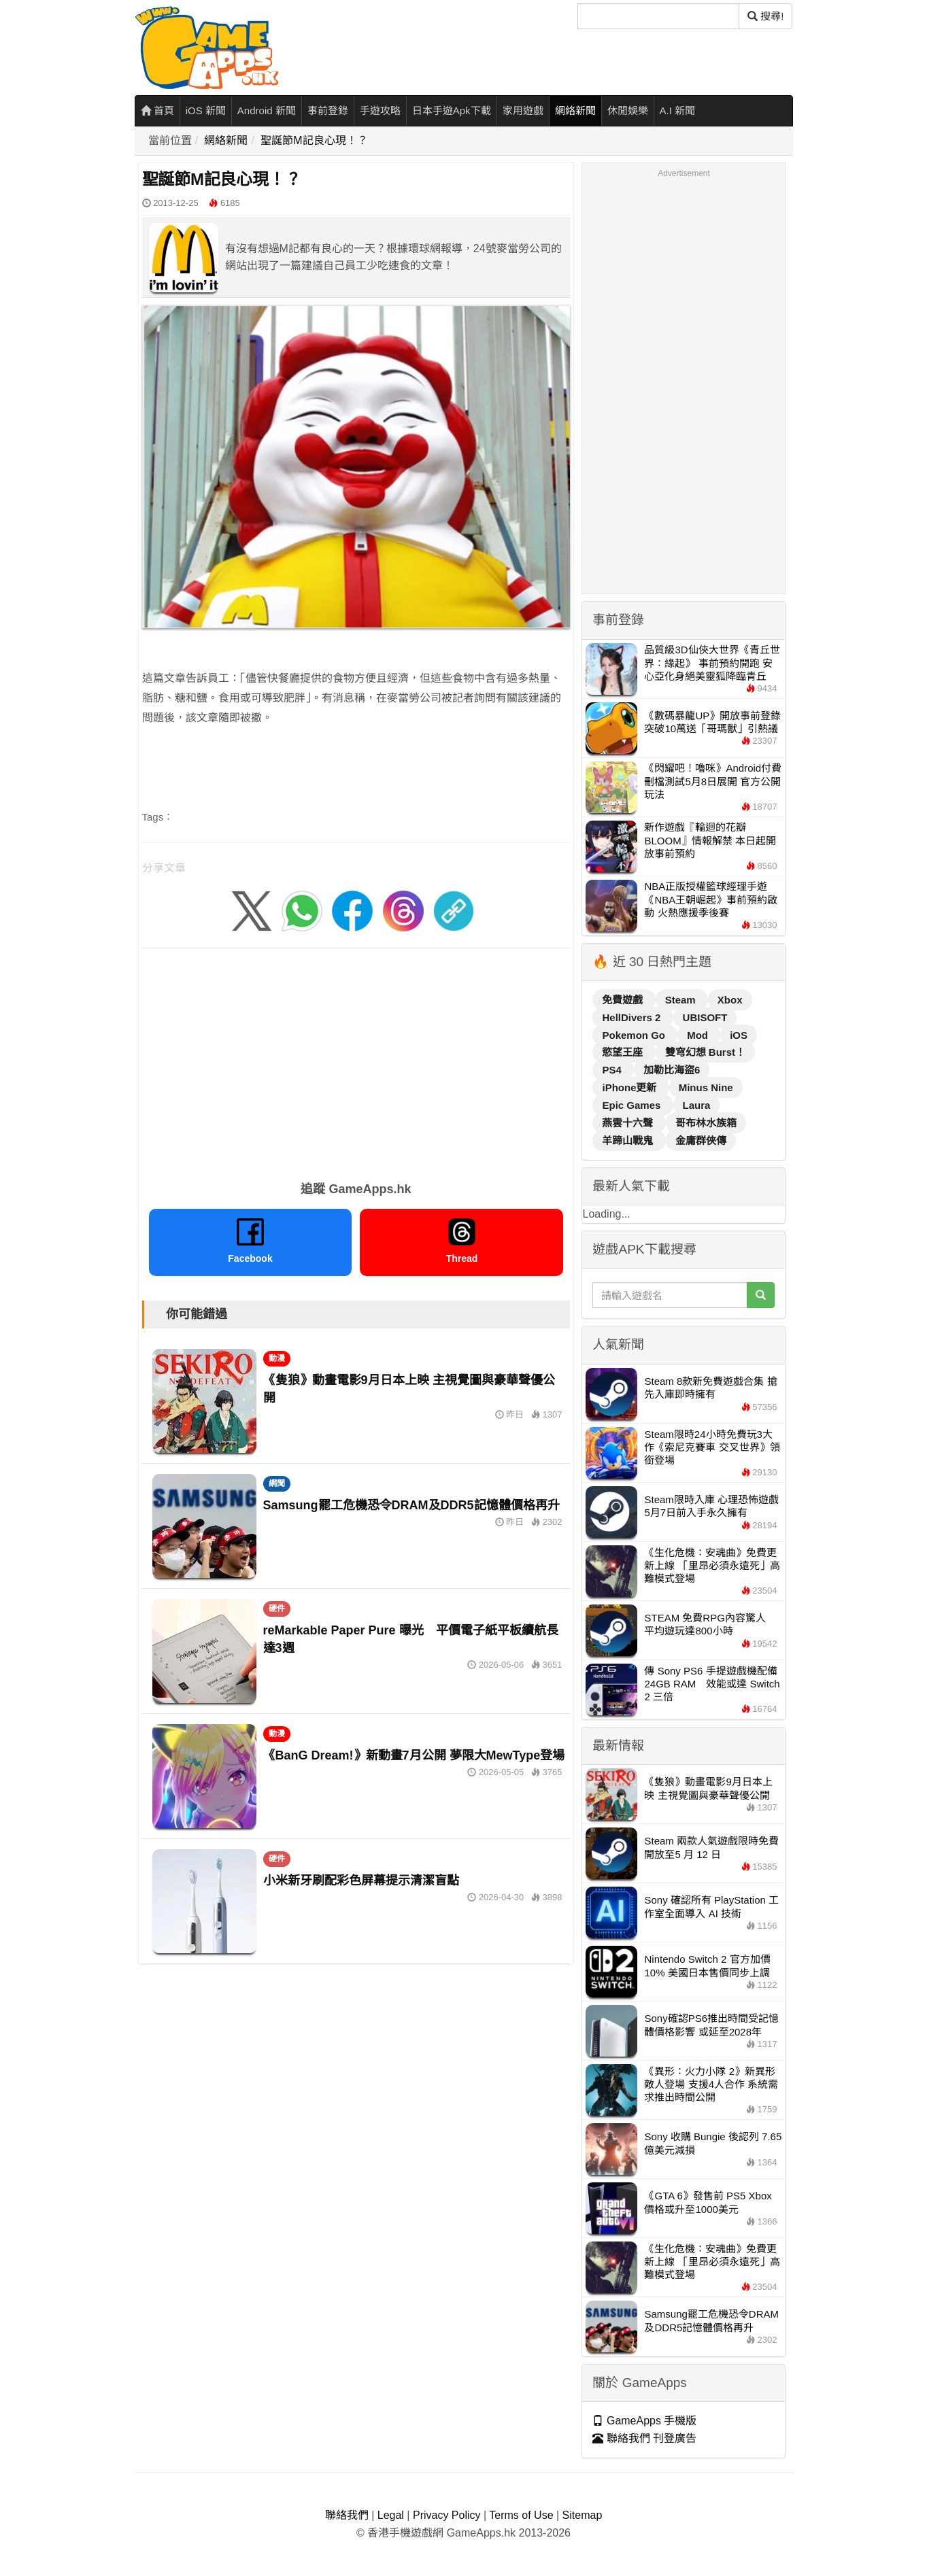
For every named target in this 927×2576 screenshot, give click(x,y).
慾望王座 (623, 1052)
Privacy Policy (447, 2515)
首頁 (157, 110)
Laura (697, 1105)
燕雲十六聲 (629, 1123)
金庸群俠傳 (700, 1140)
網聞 (277, 1483)
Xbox (730, 1000)
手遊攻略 (380, 110)
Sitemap (582, 2515)
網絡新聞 (575, 110)
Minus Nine (706, 1087)
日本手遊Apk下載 (451, 110)
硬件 (277, 1608)
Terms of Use (521, 2515)
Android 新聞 (266, 110)
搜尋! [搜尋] (765, 16)
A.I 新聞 (678, 110)
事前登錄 (327, 110)
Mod (699, 1035)
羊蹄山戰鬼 (629, 1140)
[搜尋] (658, 16)
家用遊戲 (523, 110)
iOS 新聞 (206, 110)
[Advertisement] (356, 1060)
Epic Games (632, 1105)
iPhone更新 (630, 1087)
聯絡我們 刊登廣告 (644, 2438)
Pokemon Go (635, 1035)
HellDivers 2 (632, 1017)
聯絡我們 (347, 2515)
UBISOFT (705, 1017)
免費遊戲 (623, 1000)
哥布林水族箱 (706, 1123)
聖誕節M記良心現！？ (313, 140)
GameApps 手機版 (644, 2420)
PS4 (613, 1070)
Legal (390, 2515)
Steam (681, 1000)
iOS (738, 1035)
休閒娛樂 (627, 110)
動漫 (277, 1358)
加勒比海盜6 (671, 1070)
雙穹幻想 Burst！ (705, 1052)
